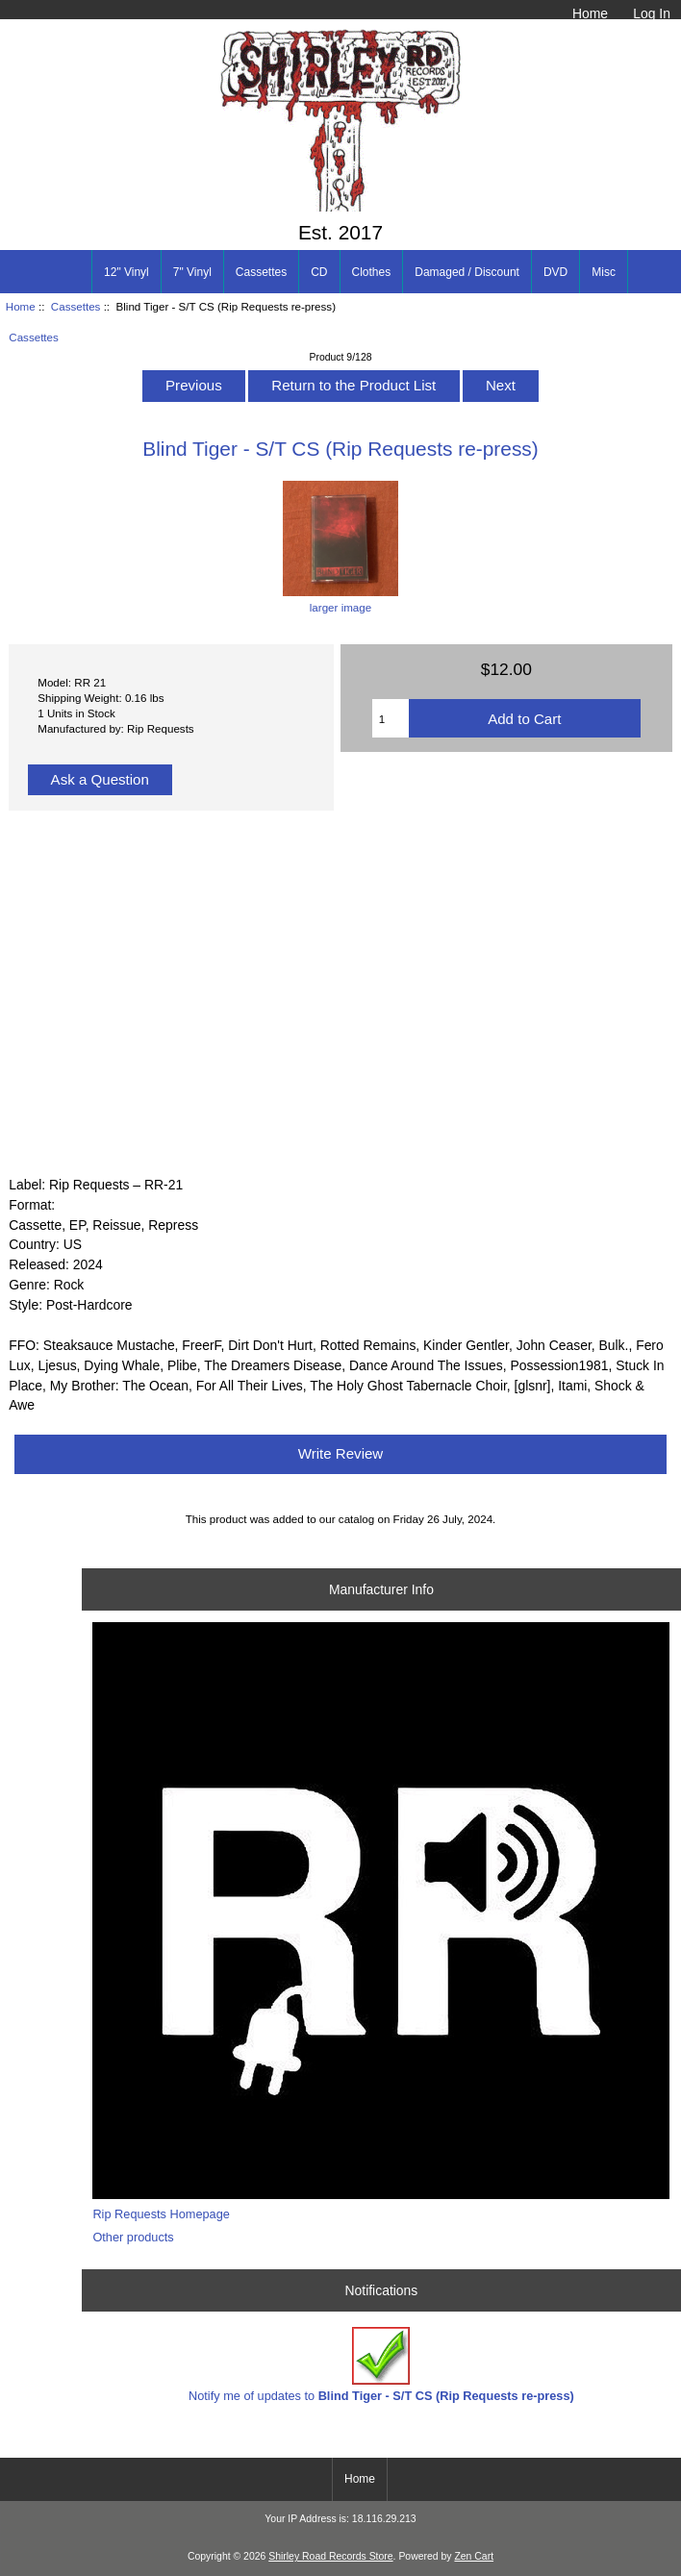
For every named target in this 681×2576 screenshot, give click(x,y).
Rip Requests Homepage (160, 2214)
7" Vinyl (192, 272)
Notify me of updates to (381, 2365)
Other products (132, 2237)
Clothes (371, 272)
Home (590, 13)
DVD (555, 272)
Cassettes (76, 306)
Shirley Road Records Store (330, 2556)
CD (319, 272)
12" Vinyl (126, 272)
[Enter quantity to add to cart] (390, 718)
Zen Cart (473, 2556)
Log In (651, 13)
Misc (604, 272)
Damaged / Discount (467, 272)
